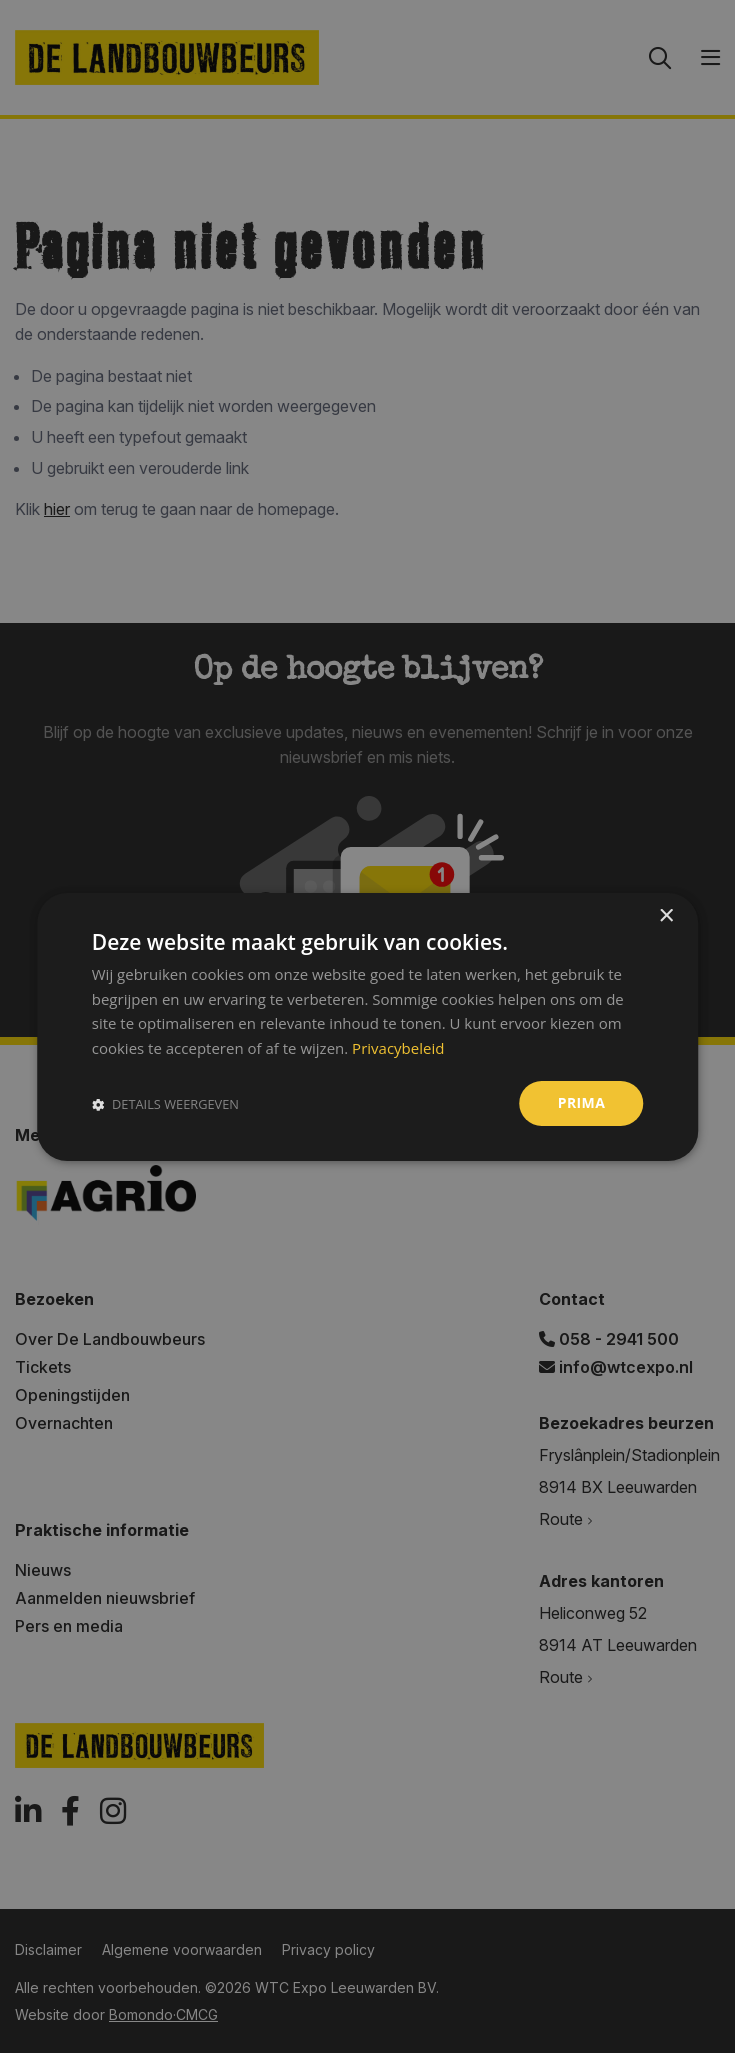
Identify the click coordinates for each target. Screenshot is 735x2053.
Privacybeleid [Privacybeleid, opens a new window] (398, 1048)
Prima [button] (582, 1102)
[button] (165, 1103)
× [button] (665, 915)
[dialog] (368, 1026)
